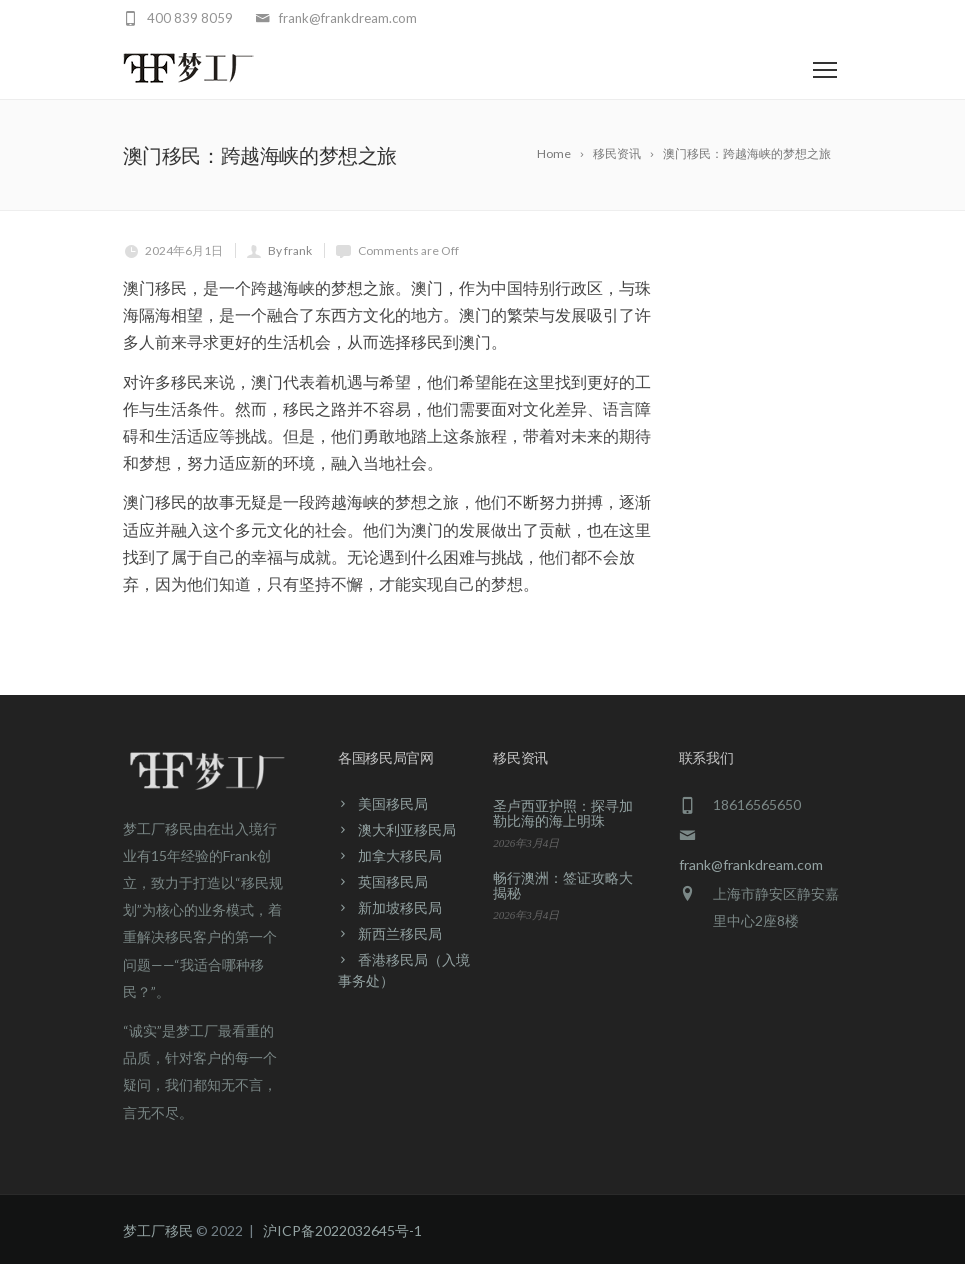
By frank (290, 250)
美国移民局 (393, 803)
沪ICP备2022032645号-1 (342, 1230)
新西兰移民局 (400, 933)
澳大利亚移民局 (407, 829)
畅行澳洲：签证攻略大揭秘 (563, 885)
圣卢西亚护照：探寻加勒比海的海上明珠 (563, 813)
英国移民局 (393, 881)
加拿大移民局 (400, 855)
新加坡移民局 (400, 907)
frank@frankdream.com (751, 864)
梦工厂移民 (158, 1230)
